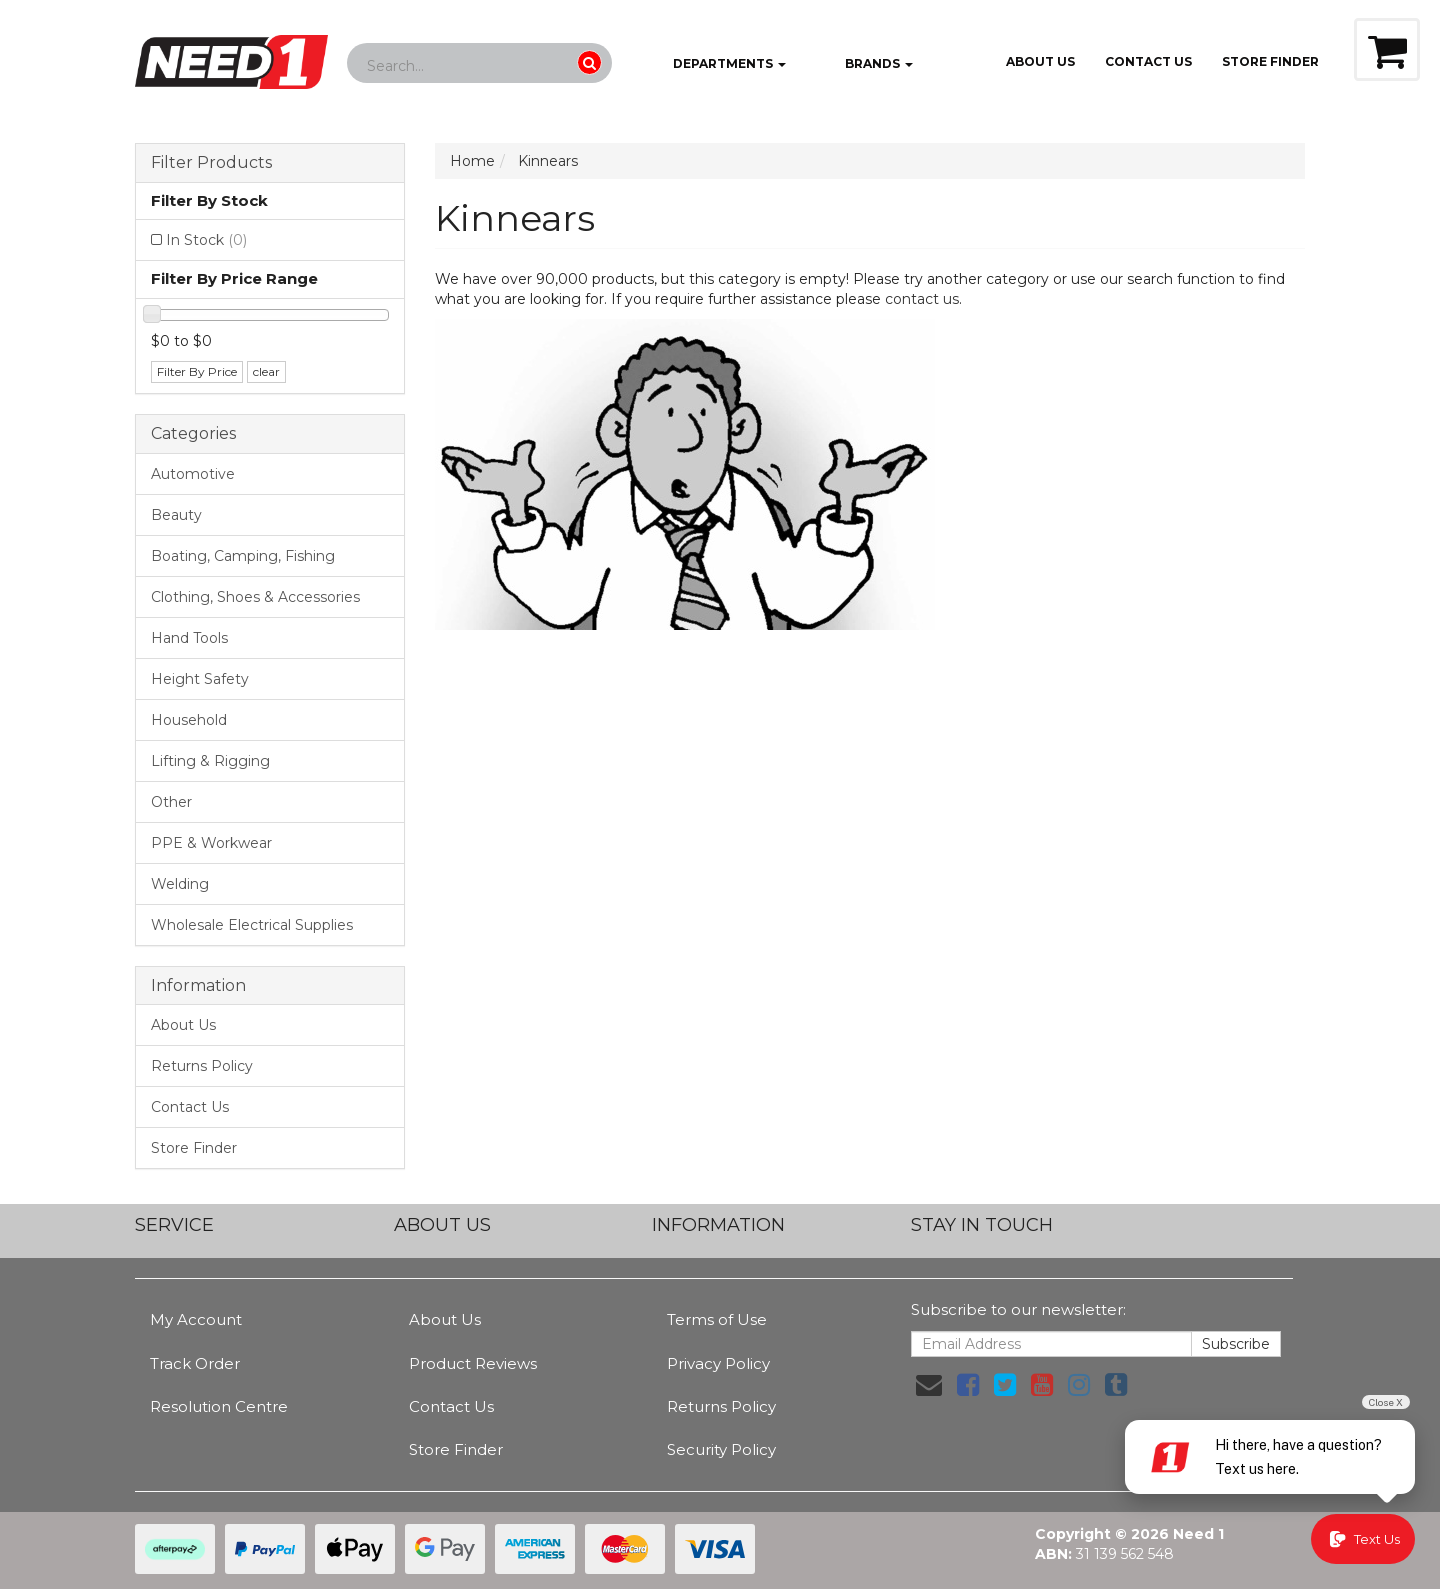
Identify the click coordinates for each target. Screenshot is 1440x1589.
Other (171, 802)
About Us (1040, 61)
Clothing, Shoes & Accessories (255, 597)
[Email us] (929, 1385)
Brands (864, 65)
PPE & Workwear (211, 843)
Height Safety (200, 679)
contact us (922, 299)
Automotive (193, 474)
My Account (196, 1319)
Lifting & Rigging (210, 761)
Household (189, 720)
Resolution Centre (219, 1406)
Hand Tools (189, 638)
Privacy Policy (718, 1363)
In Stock (206, 240)
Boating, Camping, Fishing (243, 556)
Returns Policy (202, 1066)
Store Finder (194, 1148)
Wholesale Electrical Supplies (252, 925)
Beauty (176, 515)
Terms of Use (717, 1319)
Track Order (195, 1363)
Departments (715, 65)
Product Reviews (473, 1363)
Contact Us (1148, 61)
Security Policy (721, 1449)
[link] (968, 1385)
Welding (180, 884)
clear (266, 371)
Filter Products (211, 163)
